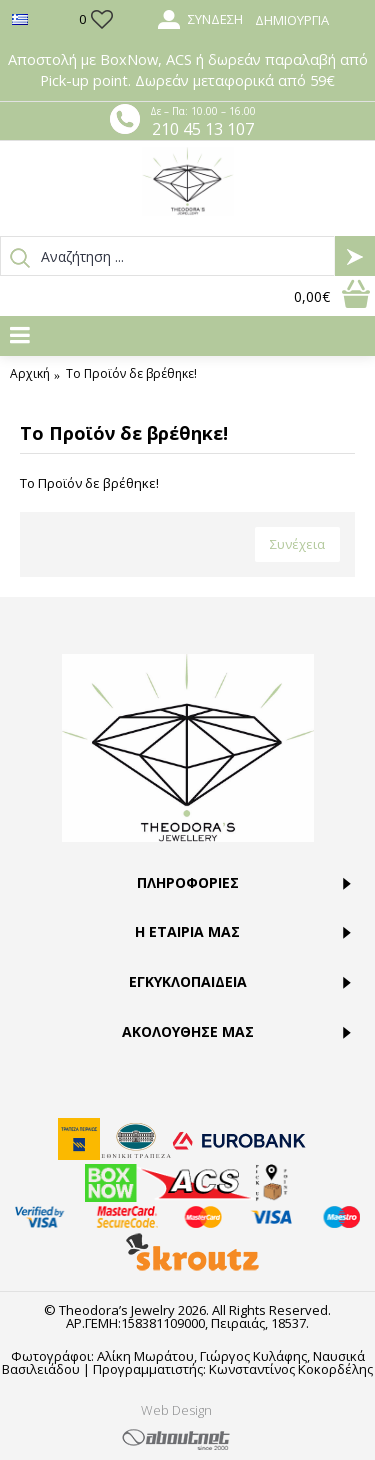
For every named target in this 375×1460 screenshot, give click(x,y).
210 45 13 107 (203, 129)
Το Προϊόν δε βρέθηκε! (131, 374)
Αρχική (30, 374)
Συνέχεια (297, 544)
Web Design (176, 1410)
